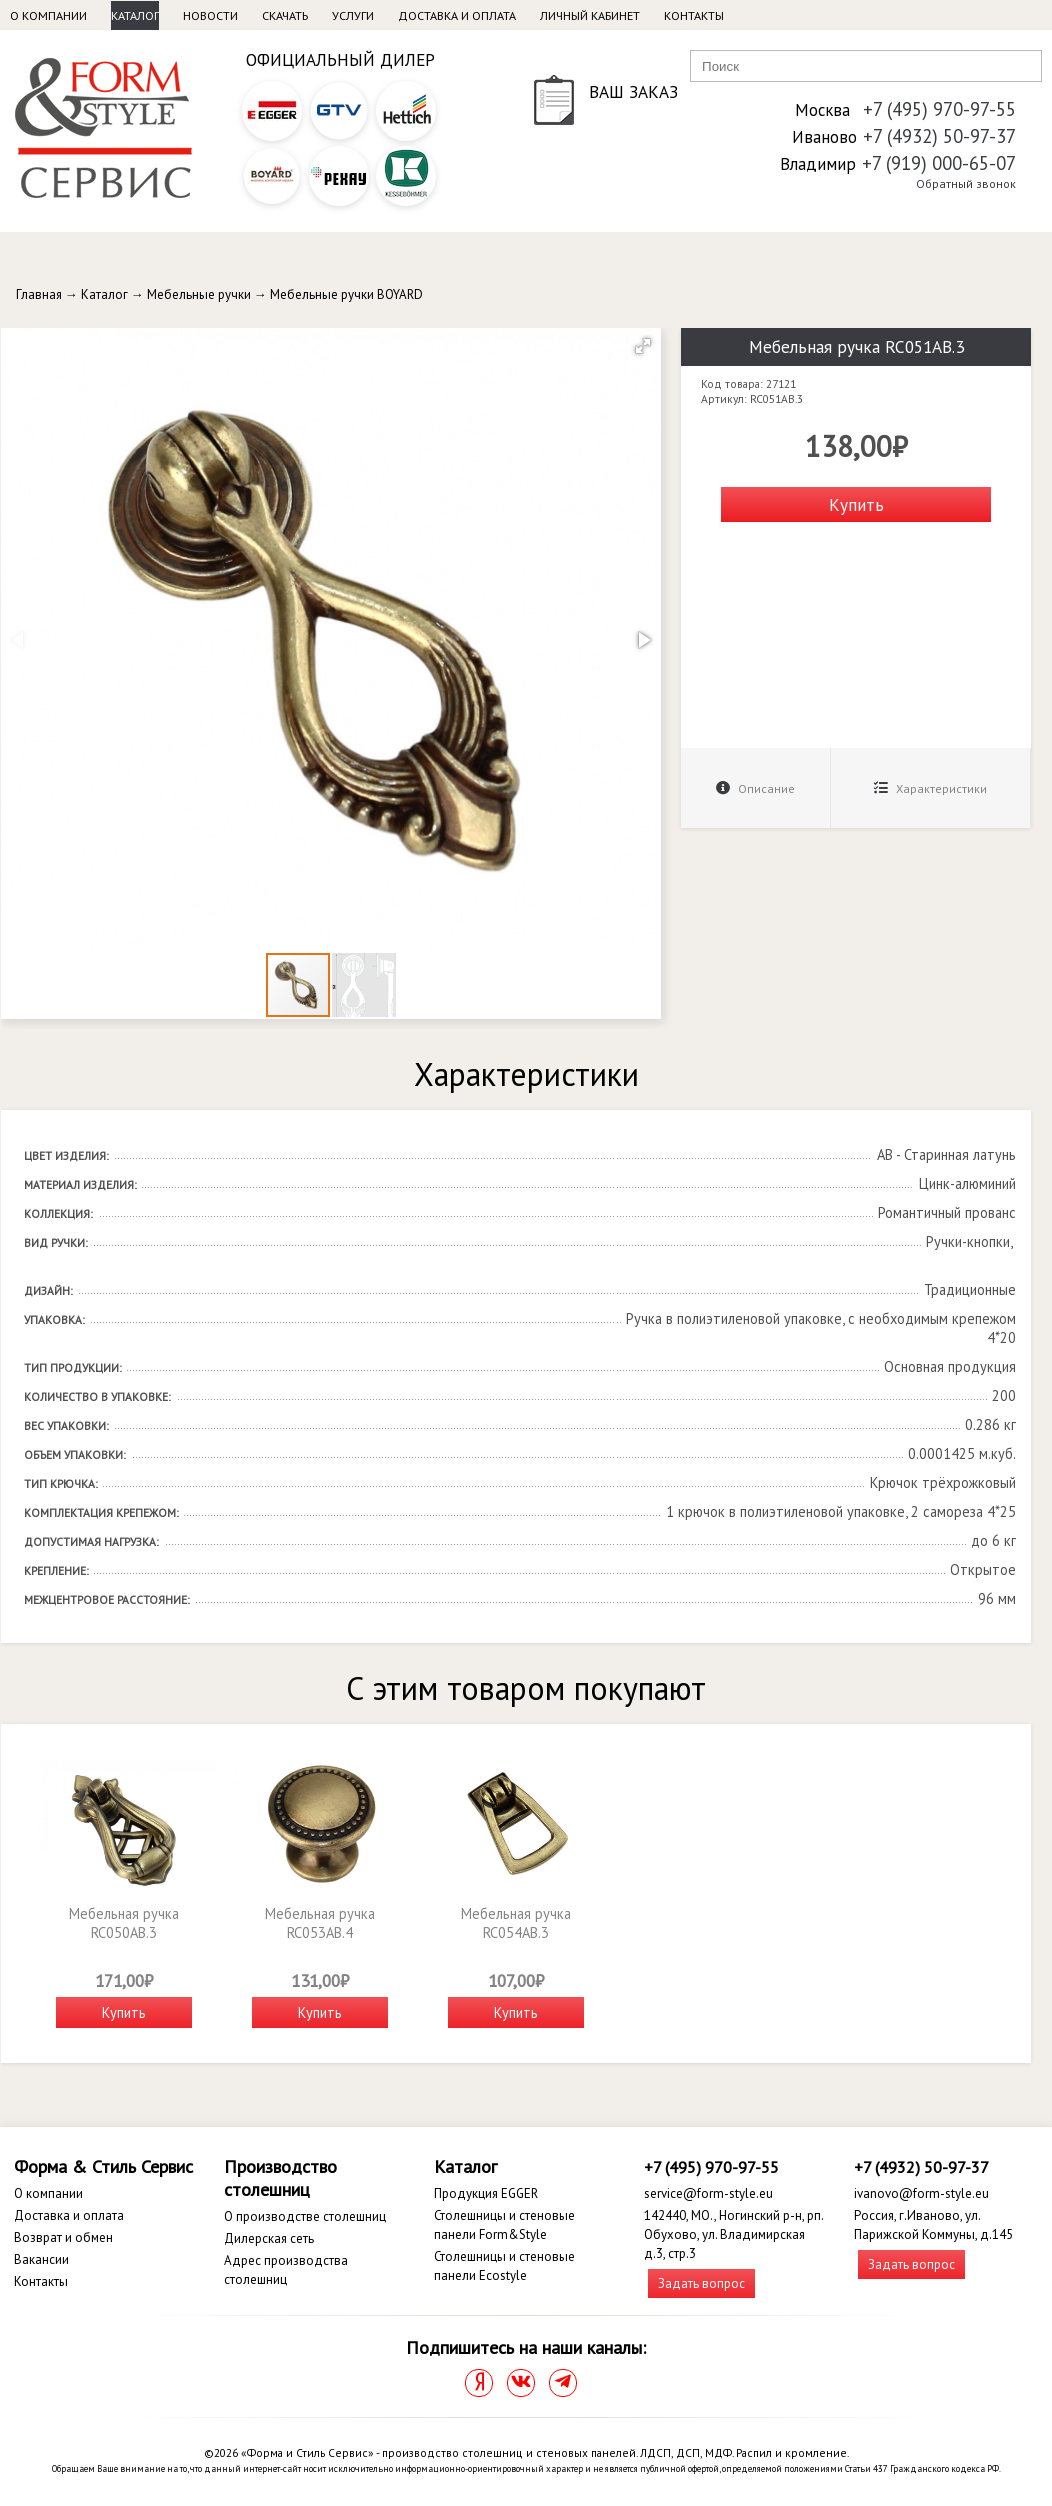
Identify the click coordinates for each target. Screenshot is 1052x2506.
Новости (210, 15)
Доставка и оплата (457, 15)
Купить (856, 504)
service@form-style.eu (708, 2193)
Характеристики (930, 788)
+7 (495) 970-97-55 (939, 109)
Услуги (353, 15)
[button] (643, 346)
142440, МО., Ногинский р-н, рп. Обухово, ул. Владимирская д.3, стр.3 (733, 2234)
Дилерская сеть (269, 2238)
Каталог (135, 15)
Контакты (694, 15)
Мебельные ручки (199, 294)
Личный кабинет (590, 15)
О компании (48, 15)
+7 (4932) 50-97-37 (939, 136)
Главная (39, 294)
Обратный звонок (966, 183)
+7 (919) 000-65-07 (939, 163)
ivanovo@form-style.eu (921, 2193)
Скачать (285, 15)
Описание (755, 788)
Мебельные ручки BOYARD (346, 294)
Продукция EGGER (486, 2193)
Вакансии (41, 2259)
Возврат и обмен (63, 2237)
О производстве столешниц (305, 2216)
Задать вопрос (701, 2283)
